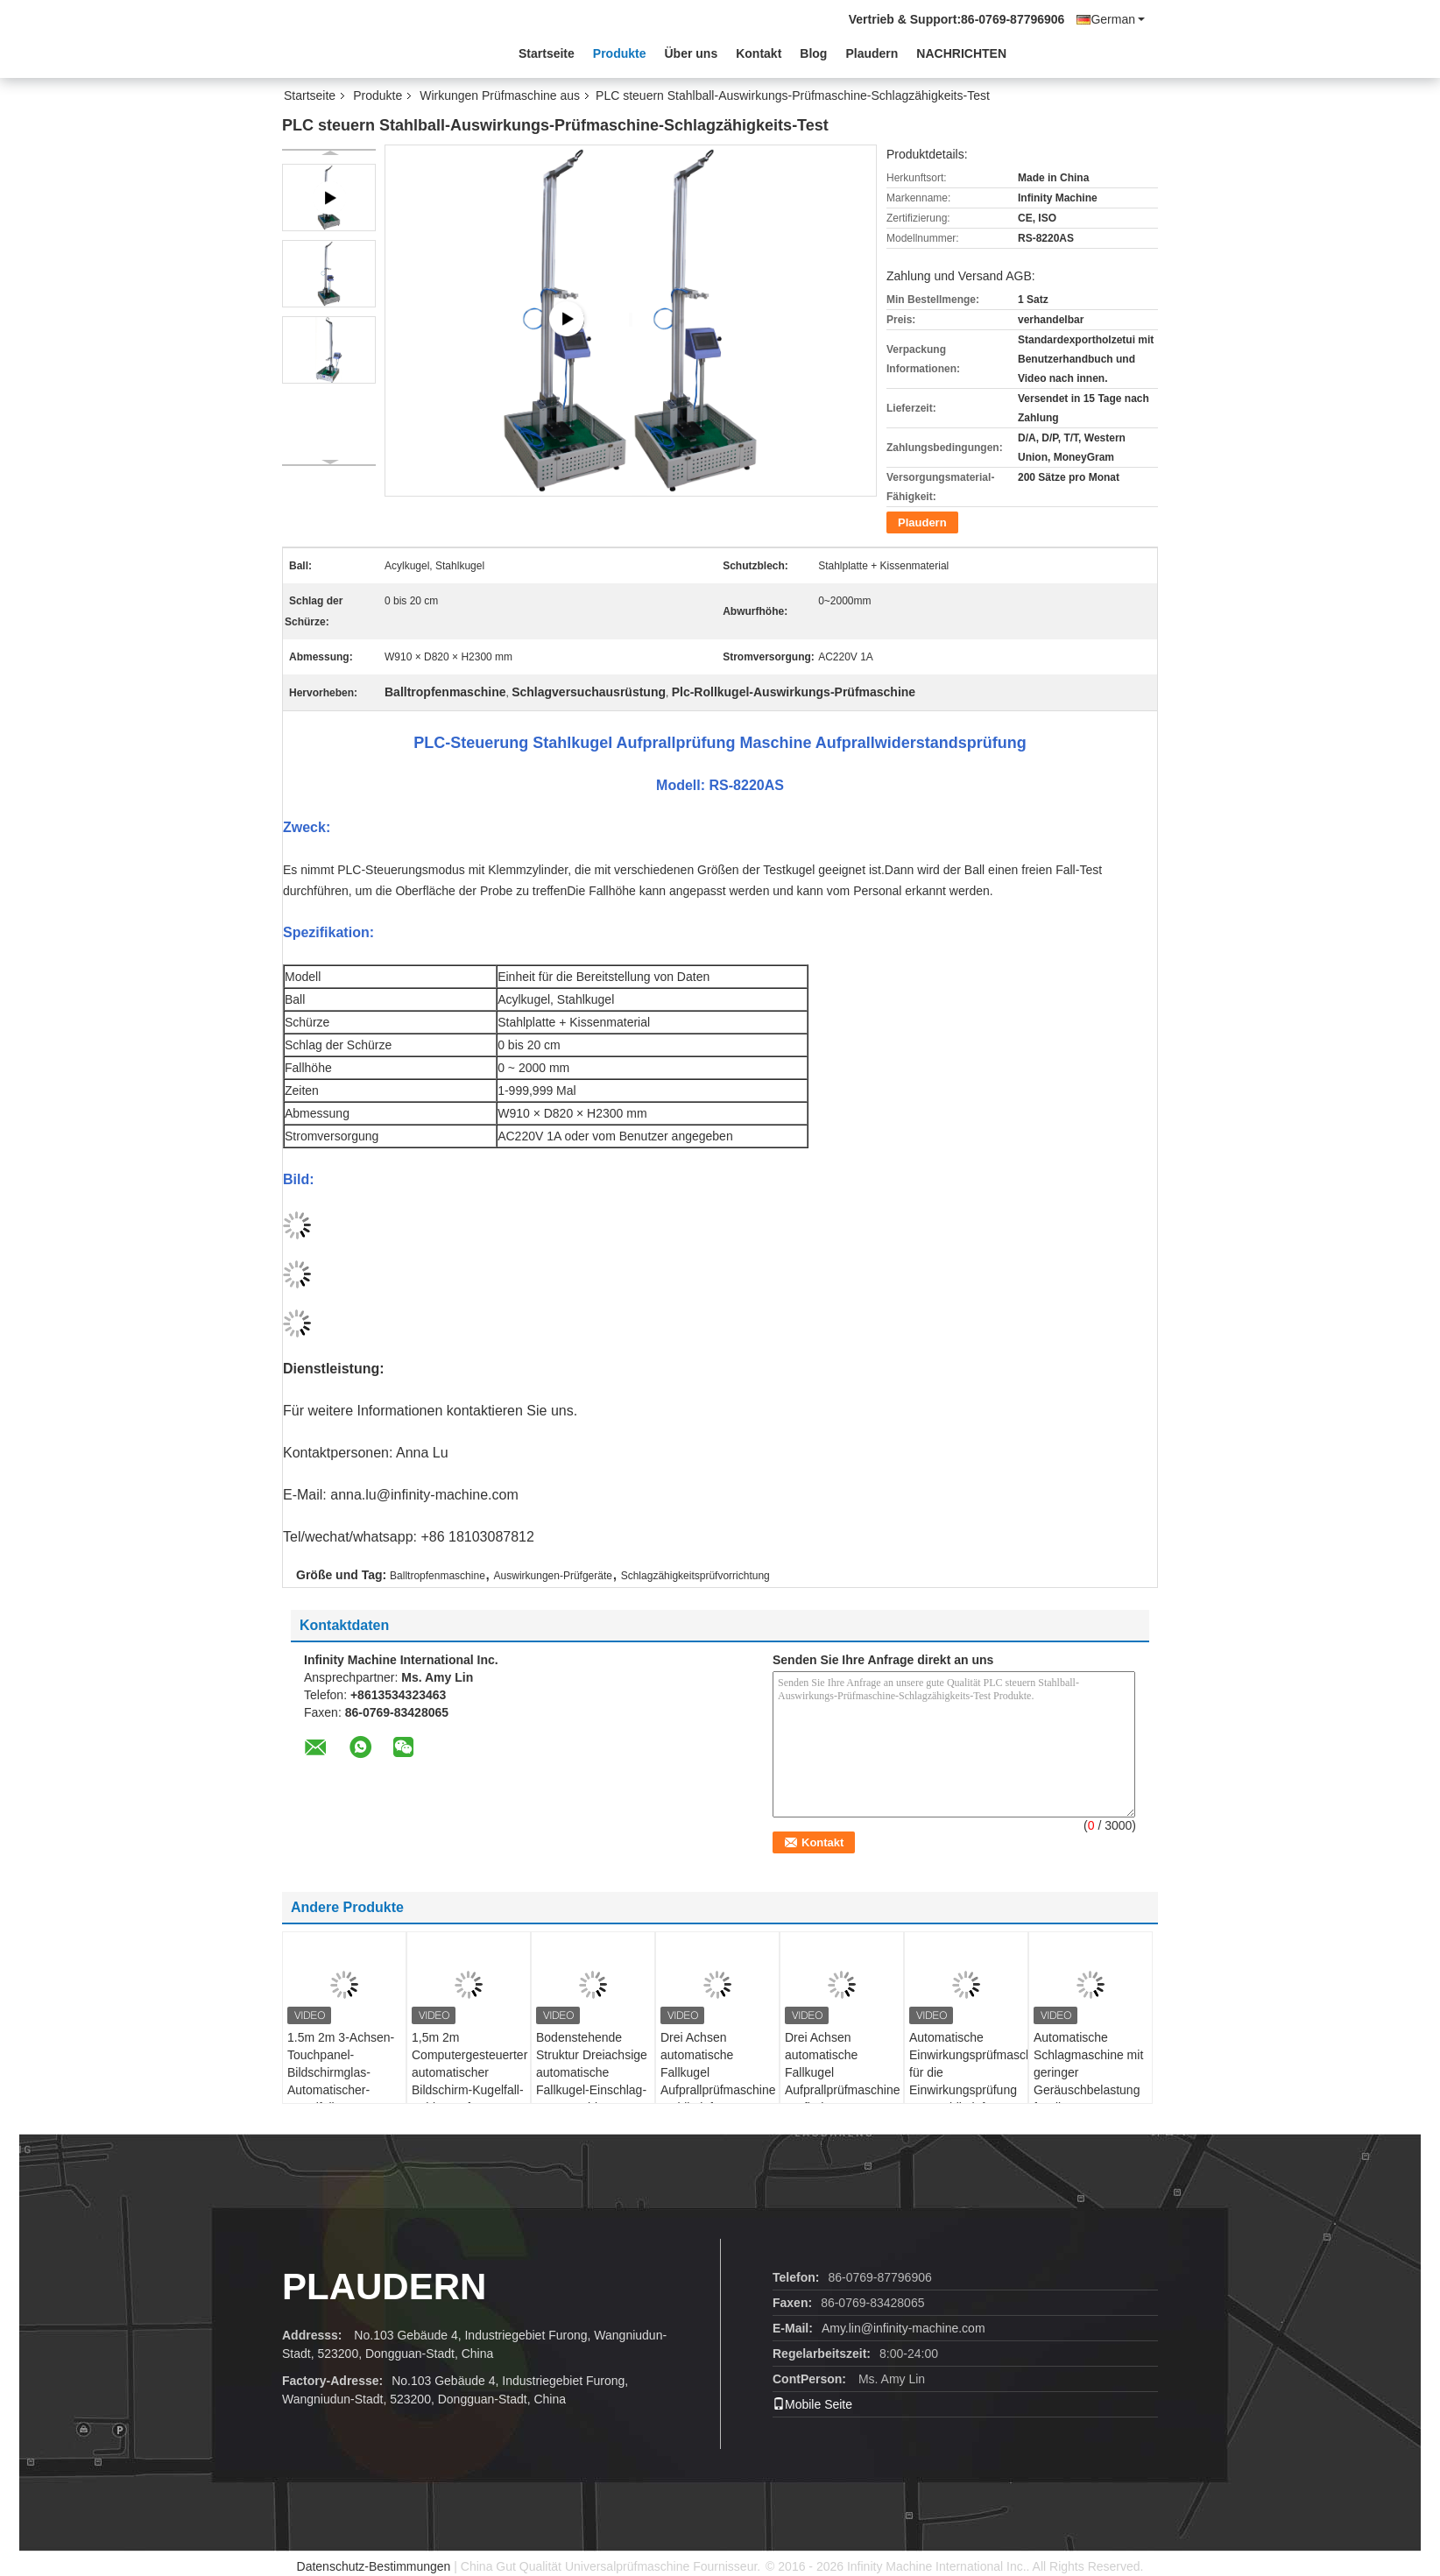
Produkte (619, 53)
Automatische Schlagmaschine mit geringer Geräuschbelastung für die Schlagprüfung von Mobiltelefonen (1088, 2089)
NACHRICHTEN (961, 53)
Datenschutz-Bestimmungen (374, 2566)
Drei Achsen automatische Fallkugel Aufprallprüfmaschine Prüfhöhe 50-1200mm (842, 2081)
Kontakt (758, 53)
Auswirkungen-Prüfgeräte (553, 1576)
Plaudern (871, 53)
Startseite (547, 53)
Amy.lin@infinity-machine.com (903, 2328)
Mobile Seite (812, 2404)
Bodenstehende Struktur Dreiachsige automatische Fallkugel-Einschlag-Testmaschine (591, 2072)
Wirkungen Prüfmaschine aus (500, 95)
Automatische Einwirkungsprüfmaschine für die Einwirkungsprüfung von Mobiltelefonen (968, 2072)
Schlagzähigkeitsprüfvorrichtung (695, 1576)
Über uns (691, 53)
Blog (813, 53)
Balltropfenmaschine (437, 1576)
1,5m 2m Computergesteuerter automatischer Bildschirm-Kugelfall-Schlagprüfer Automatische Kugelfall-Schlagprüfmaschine (469, 2098)
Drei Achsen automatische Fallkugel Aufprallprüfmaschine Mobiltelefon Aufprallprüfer (718, 2081)
